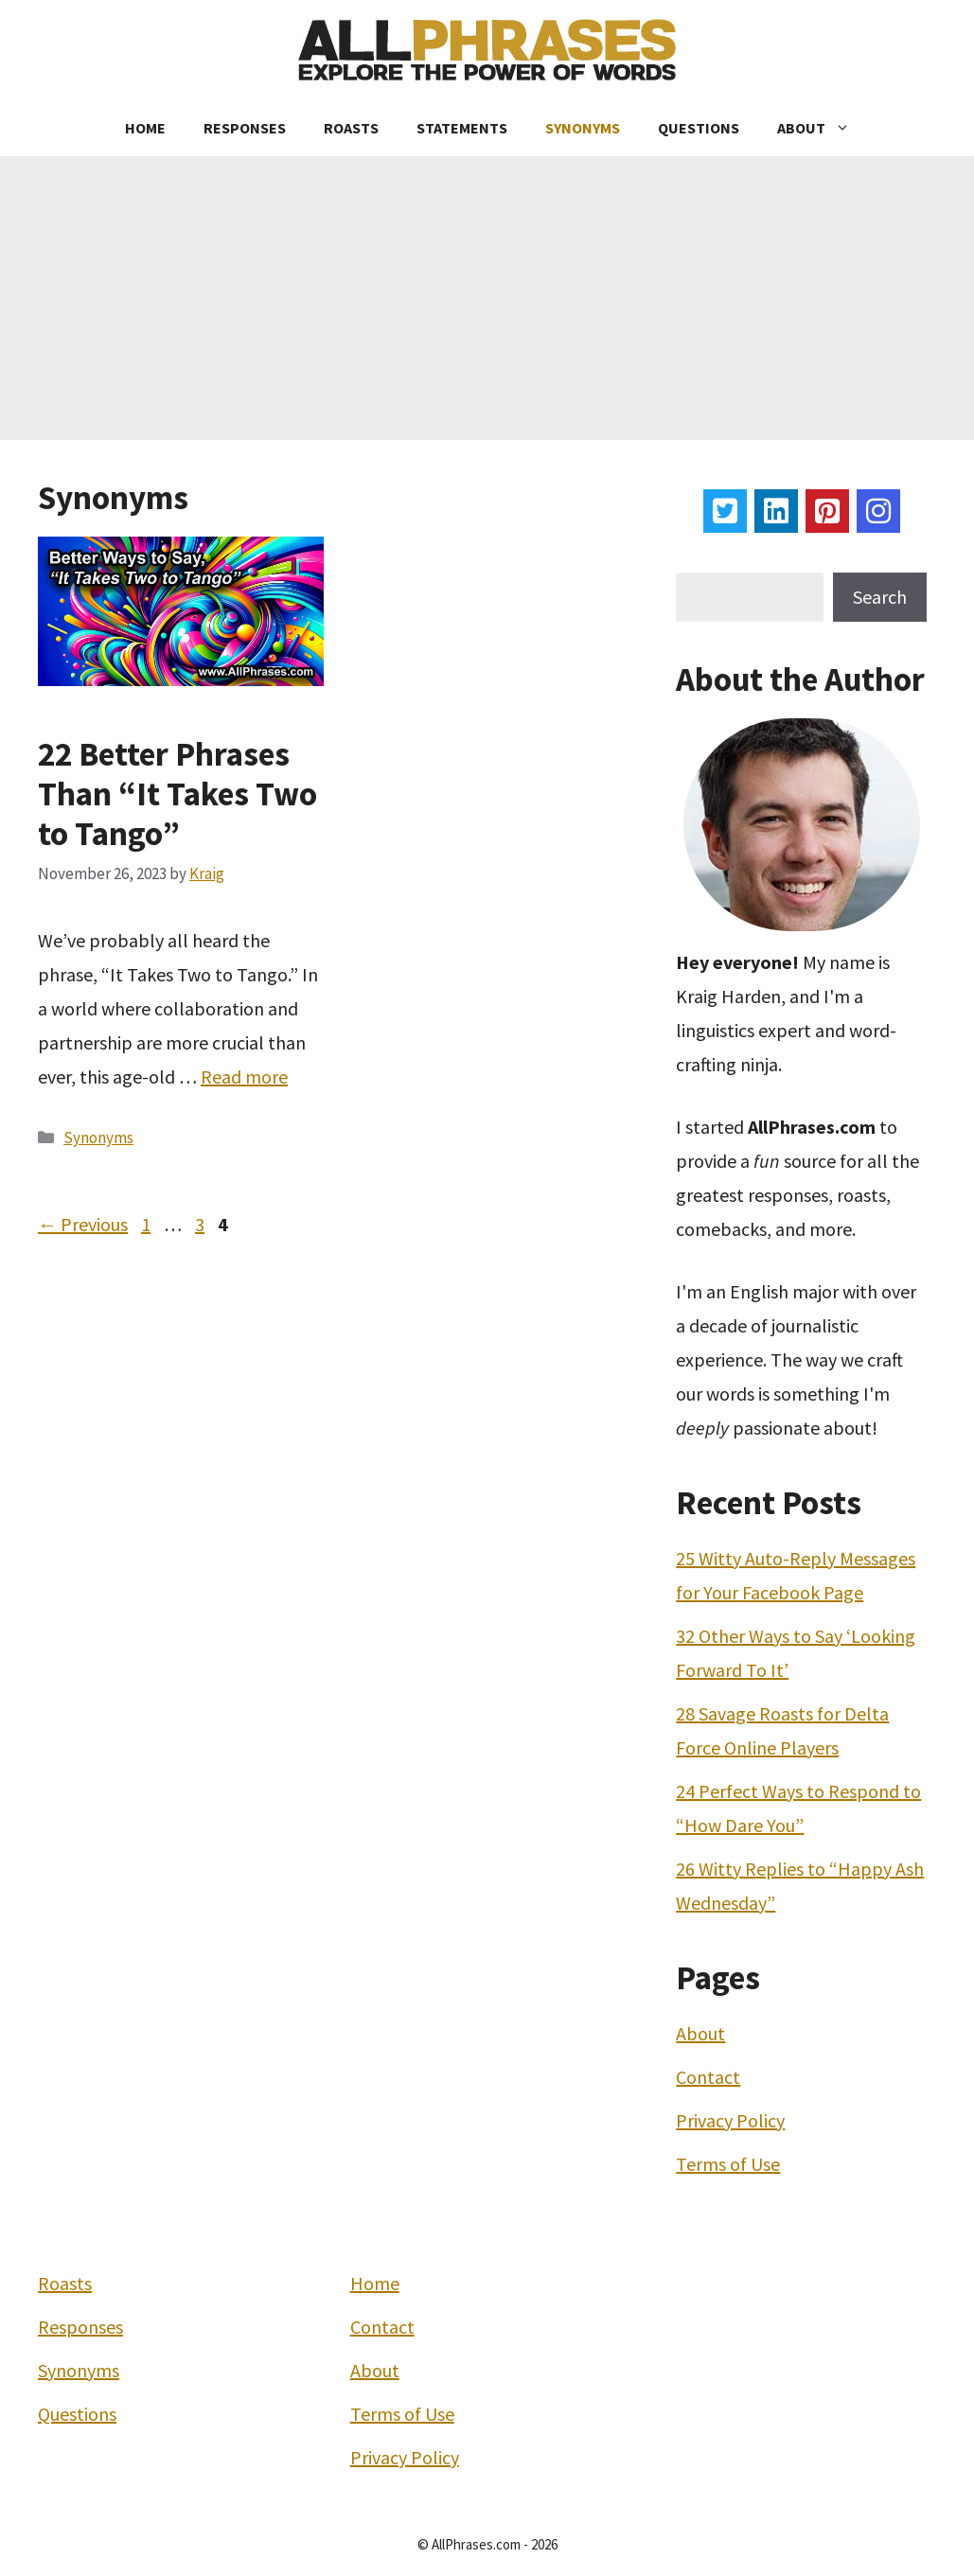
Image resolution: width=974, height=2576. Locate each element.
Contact (708, 2077)
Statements (461, 127)
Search (880, 597)
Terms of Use (728, 2164)
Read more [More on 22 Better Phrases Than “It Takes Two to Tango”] (244, 1076)
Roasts (351, 127)
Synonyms (582, 127)
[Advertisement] (487, 298)
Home (145, 127)
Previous (83, 1224)
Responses (245, 127)
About (823, 127)
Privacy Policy (730, 2120)
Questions (698, 127)
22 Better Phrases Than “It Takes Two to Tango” (177, 794)
